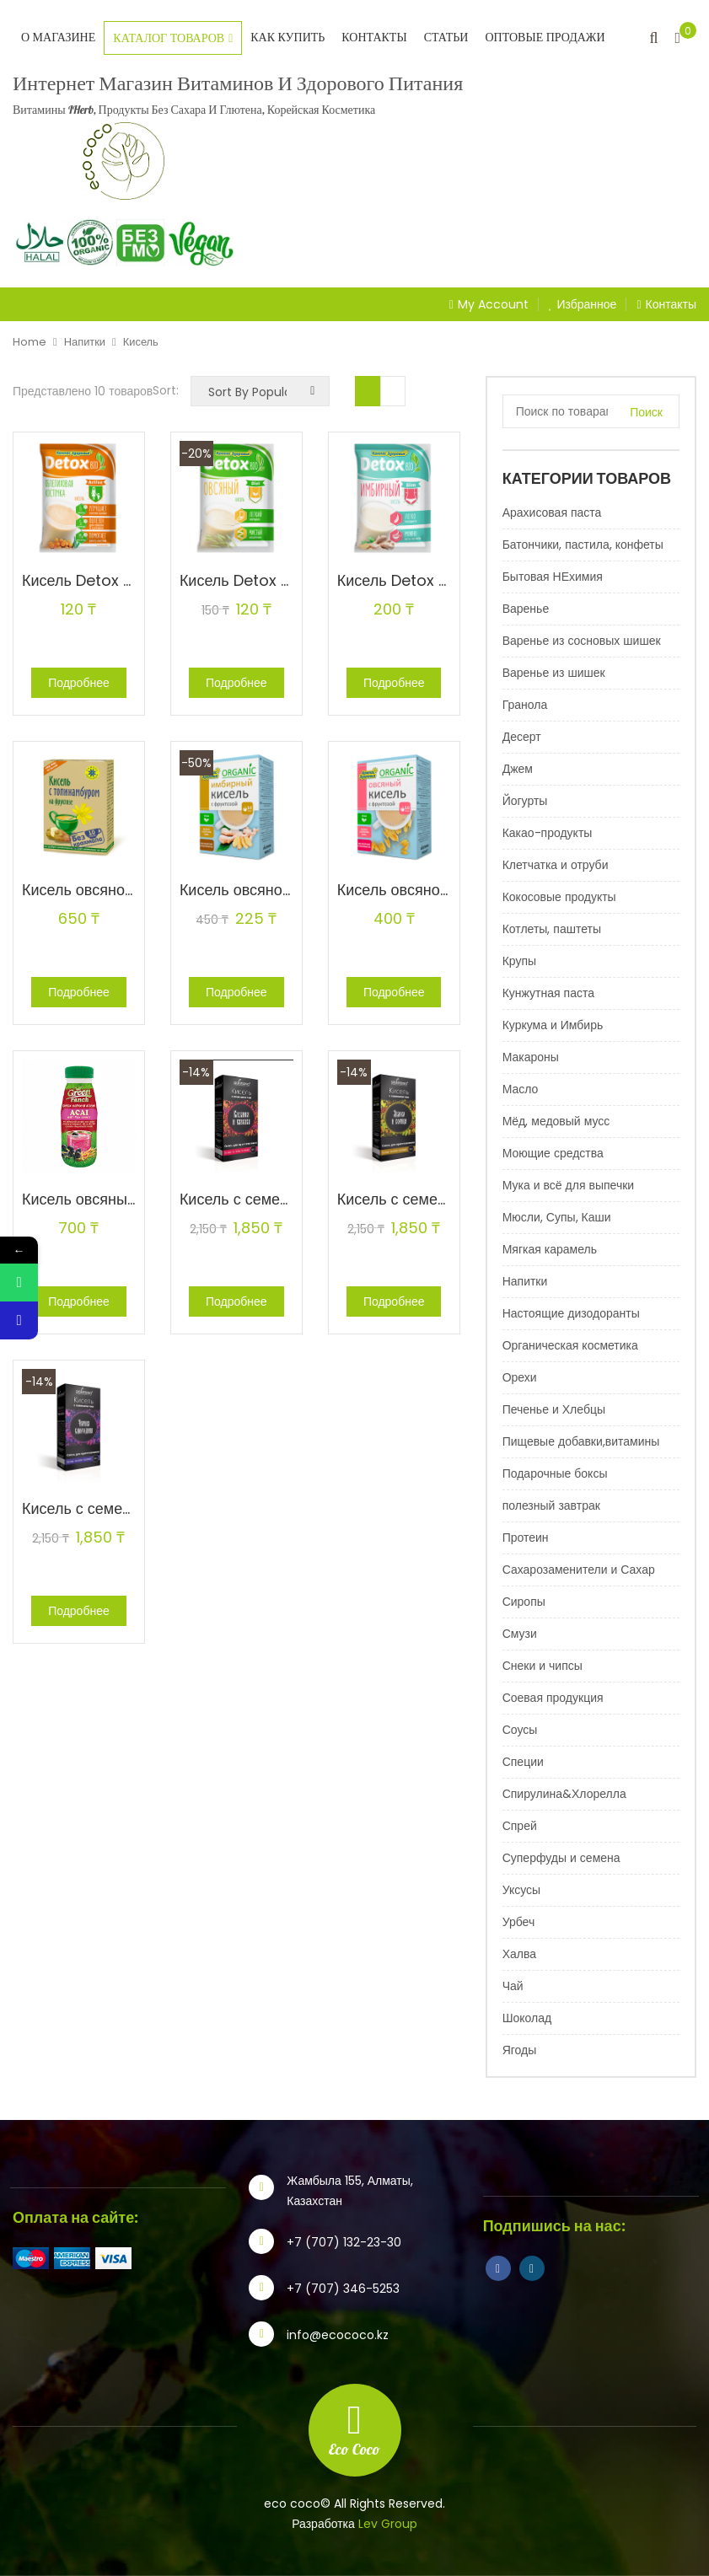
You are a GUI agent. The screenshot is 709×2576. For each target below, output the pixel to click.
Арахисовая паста (552, 512)
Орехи (519, 1377)
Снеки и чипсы (542, 1665)
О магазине (58, 37)
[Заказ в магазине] (260, 391)
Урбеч (518, 1921)
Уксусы (521, 1889)
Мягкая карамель (549, 1249)
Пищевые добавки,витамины (581, 1441)
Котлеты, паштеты (551, 928)
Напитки (84, 342)
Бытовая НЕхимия (552, 576)
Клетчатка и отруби (555, 864)
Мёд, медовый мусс (556, 1121)
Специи (523, 1761)
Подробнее (79, 682)
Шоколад (527, 2018)
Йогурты (525, 800)
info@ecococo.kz (338, 2334)
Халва (519, 1953)
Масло (520, 1089)
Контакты (373, 37)
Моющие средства (553, 1153)
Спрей (519, 1825)
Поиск (646, 412)
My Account (493, 304)
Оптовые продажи (544, 37)
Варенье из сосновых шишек (581, 640)
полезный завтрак (551, 1505)
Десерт (521, 736)
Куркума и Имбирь (553, 1025)
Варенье (526, 608)
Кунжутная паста (548, 993)
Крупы (519, 961)
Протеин (525, 1537)
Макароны (530, 1057)
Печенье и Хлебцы (553, 1409)
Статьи (446, 37)
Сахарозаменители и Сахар (578, 1569)
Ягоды (519, 2050)
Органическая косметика (570, 1345)
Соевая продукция (553, 1697)
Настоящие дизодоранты (571, 1313)
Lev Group (387, 2523)
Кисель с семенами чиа (262, 1199)
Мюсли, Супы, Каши (556, 1217)
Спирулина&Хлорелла (564, 1793)
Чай (513, 1986)
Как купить (287, 37)
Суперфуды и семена (561, 1857)
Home (29, 342)
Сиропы (523, 1601)
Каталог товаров (173, 38)
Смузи (519, 1633)
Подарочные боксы (555, 1473)
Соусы (520, 1729)
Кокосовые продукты (559, 896)
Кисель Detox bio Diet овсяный (290, 580)
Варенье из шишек (553, 672)
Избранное (583, 304)
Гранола (525, 704)
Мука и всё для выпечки (568, 1185)
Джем (517, 768)
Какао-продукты (547, 832)
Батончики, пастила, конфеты (582, 544)
